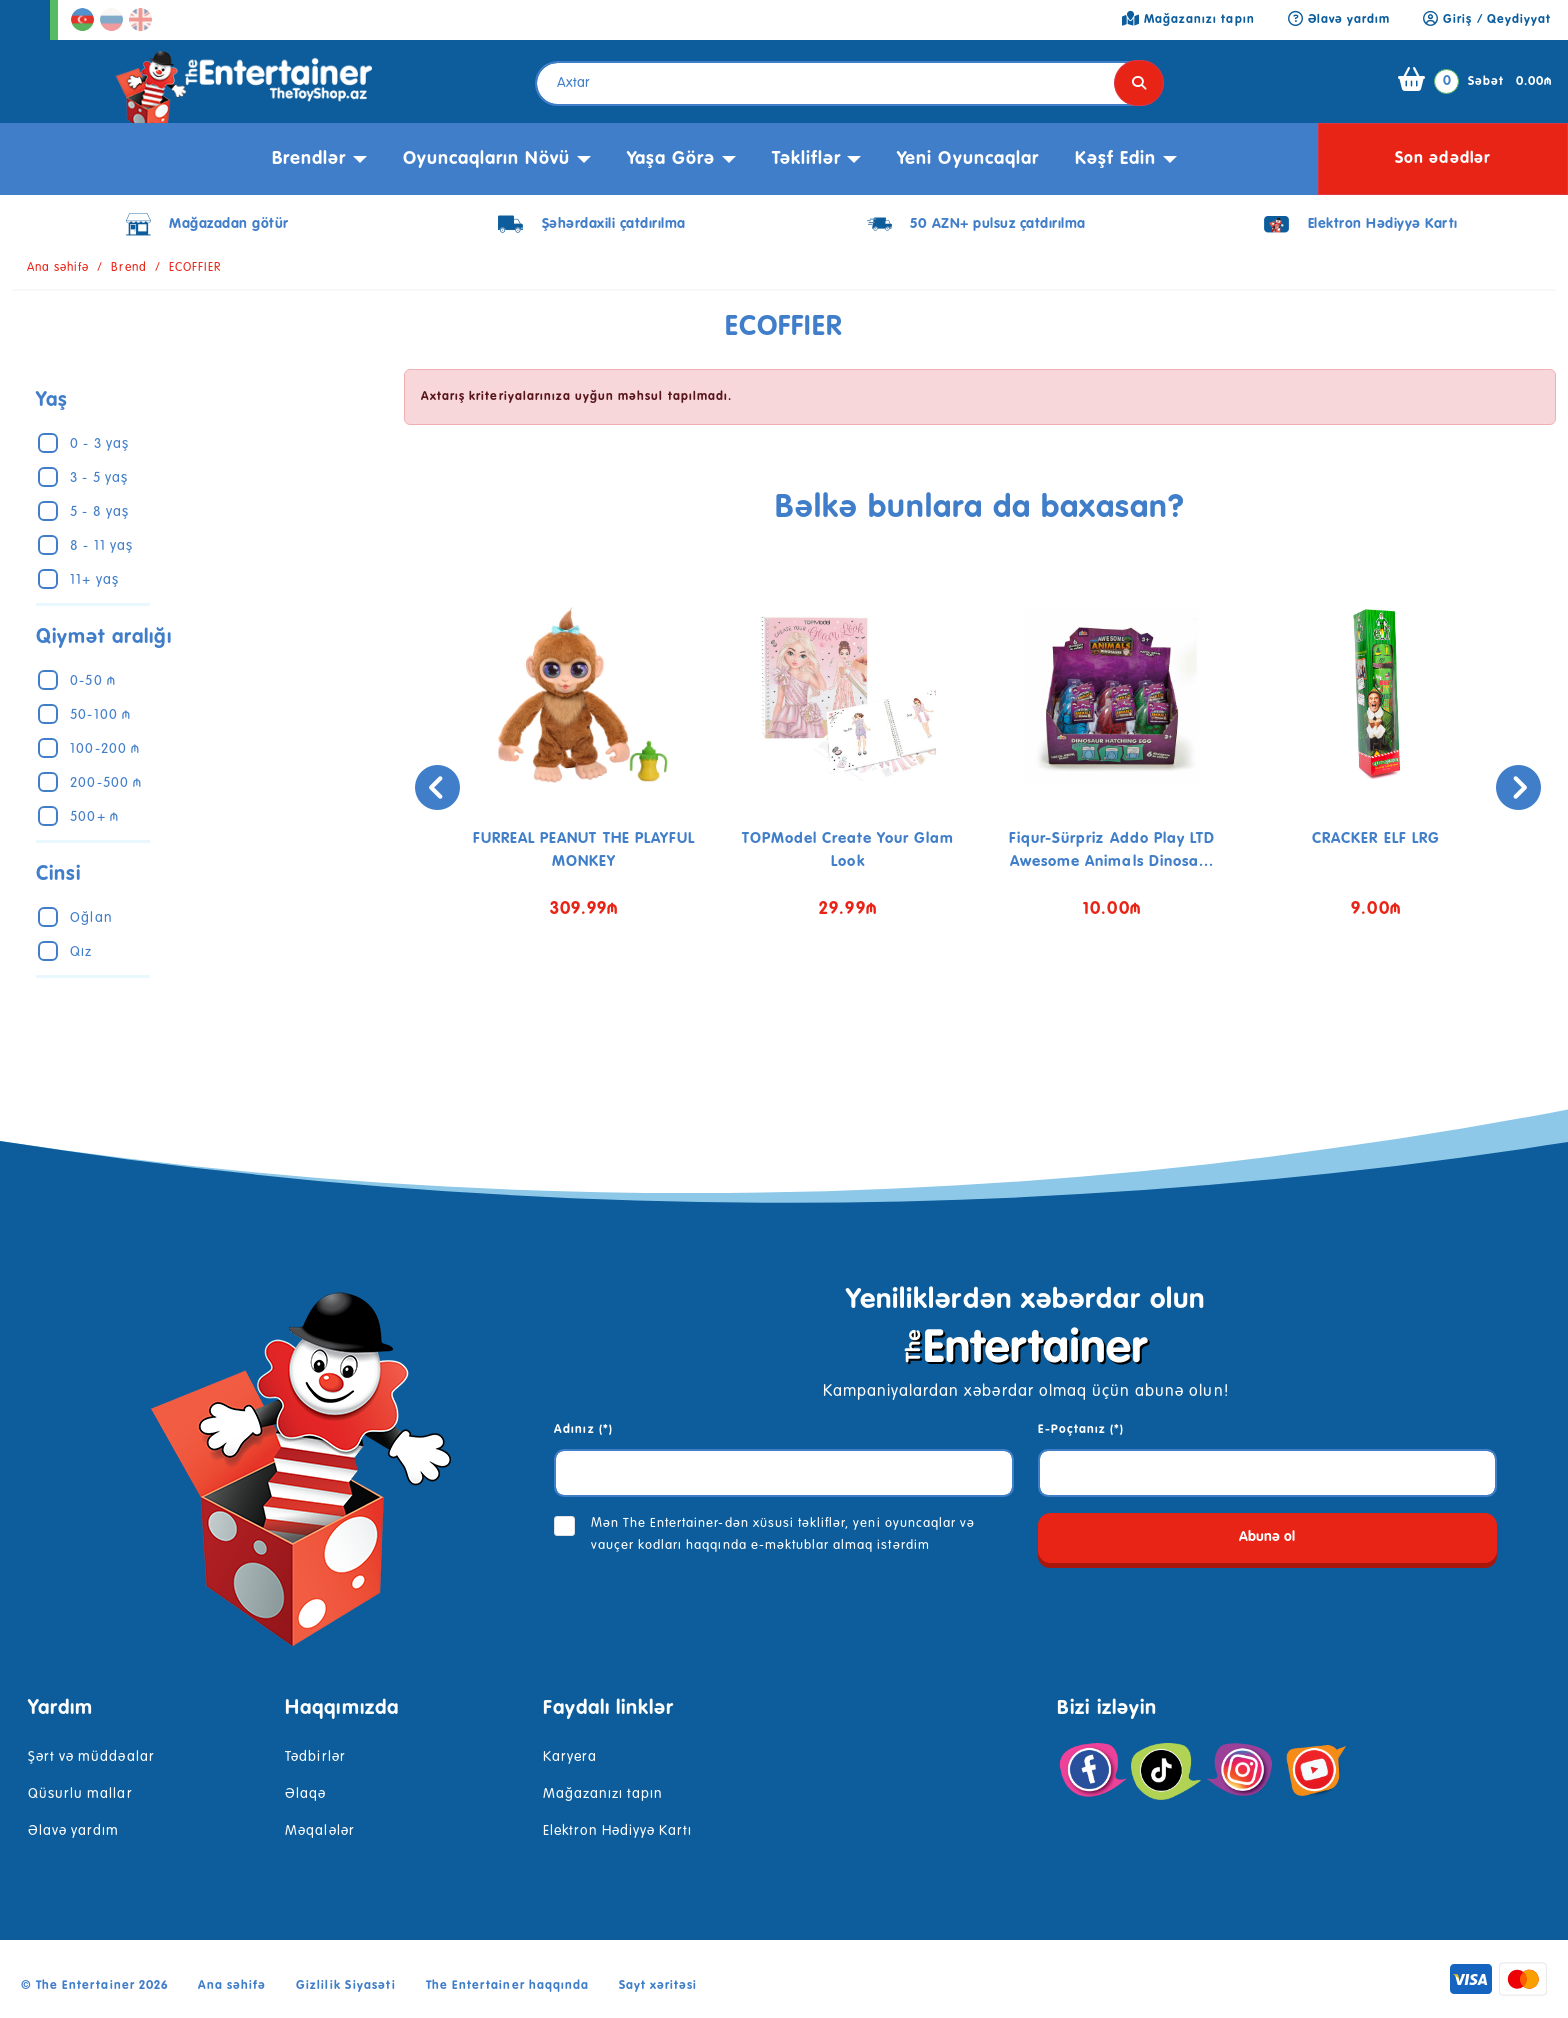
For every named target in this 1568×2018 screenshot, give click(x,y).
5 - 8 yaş (99, 512)
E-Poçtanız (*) (1081, 1430)
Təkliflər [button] (806, 159)
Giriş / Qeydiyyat (1487, 20)
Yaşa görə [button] (671, 159)
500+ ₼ (94, 817)
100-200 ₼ (104, 749)
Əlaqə (305, 1794)
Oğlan (91, 918)
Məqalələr (319, 1831)
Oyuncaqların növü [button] (487, 159)
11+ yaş (94, 580)
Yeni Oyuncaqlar (968, 159)
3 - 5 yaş (98, 478)
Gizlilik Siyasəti (346, 1986)
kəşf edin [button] (1115, 159)
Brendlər (309, 159)
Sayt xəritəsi (658, 1986)
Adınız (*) (583, 1430)
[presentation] (429, 787)
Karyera (570, 1757)
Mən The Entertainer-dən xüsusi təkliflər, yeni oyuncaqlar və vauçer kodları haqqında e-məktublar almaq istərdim (783, 1534)
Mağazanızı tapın (603, 1794)
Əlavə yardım (73, 1831)
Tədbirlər (315, 1757)
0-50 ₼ (92, 681)
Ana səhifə (58, 268)
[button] (965, 1015)
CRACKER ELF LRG (1376, 838)
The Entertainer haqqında (507, 1986)
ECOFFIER (195, 268)
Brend (128, 268)
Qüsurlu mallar (80, 1794)
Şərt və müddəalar (91, 1757)
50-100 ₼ (100, 715)
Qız (81, 952)
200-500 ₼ (105, 783)
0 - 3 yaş (99, 444)
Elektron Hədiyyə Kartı (618, 1831)
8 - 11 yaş (101, 546)
